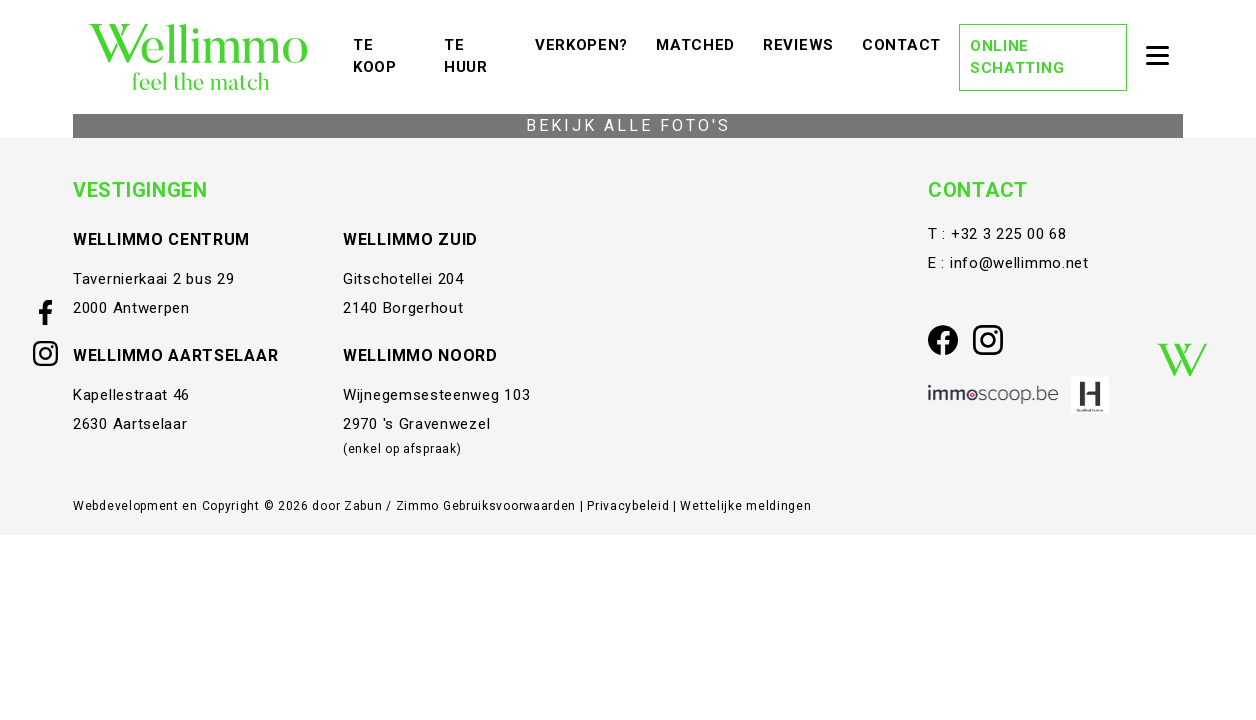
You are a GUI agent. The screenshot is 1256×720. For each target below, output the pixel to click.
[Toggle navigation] (1157, 57)
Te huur (480, 56)
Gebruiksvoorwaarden (511, 506)
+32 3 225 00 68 (1009, 234)
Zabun (363, 506)
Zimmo (418, 506)
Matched (700, 43)
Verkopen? (586, 43)
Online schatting (1017, 57)
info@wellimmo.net (1019, 263)
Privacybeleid (630, 506)
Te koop (389, 56)
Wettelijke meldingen (745, 506)
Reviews (803, 43)
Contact (906, 43)
